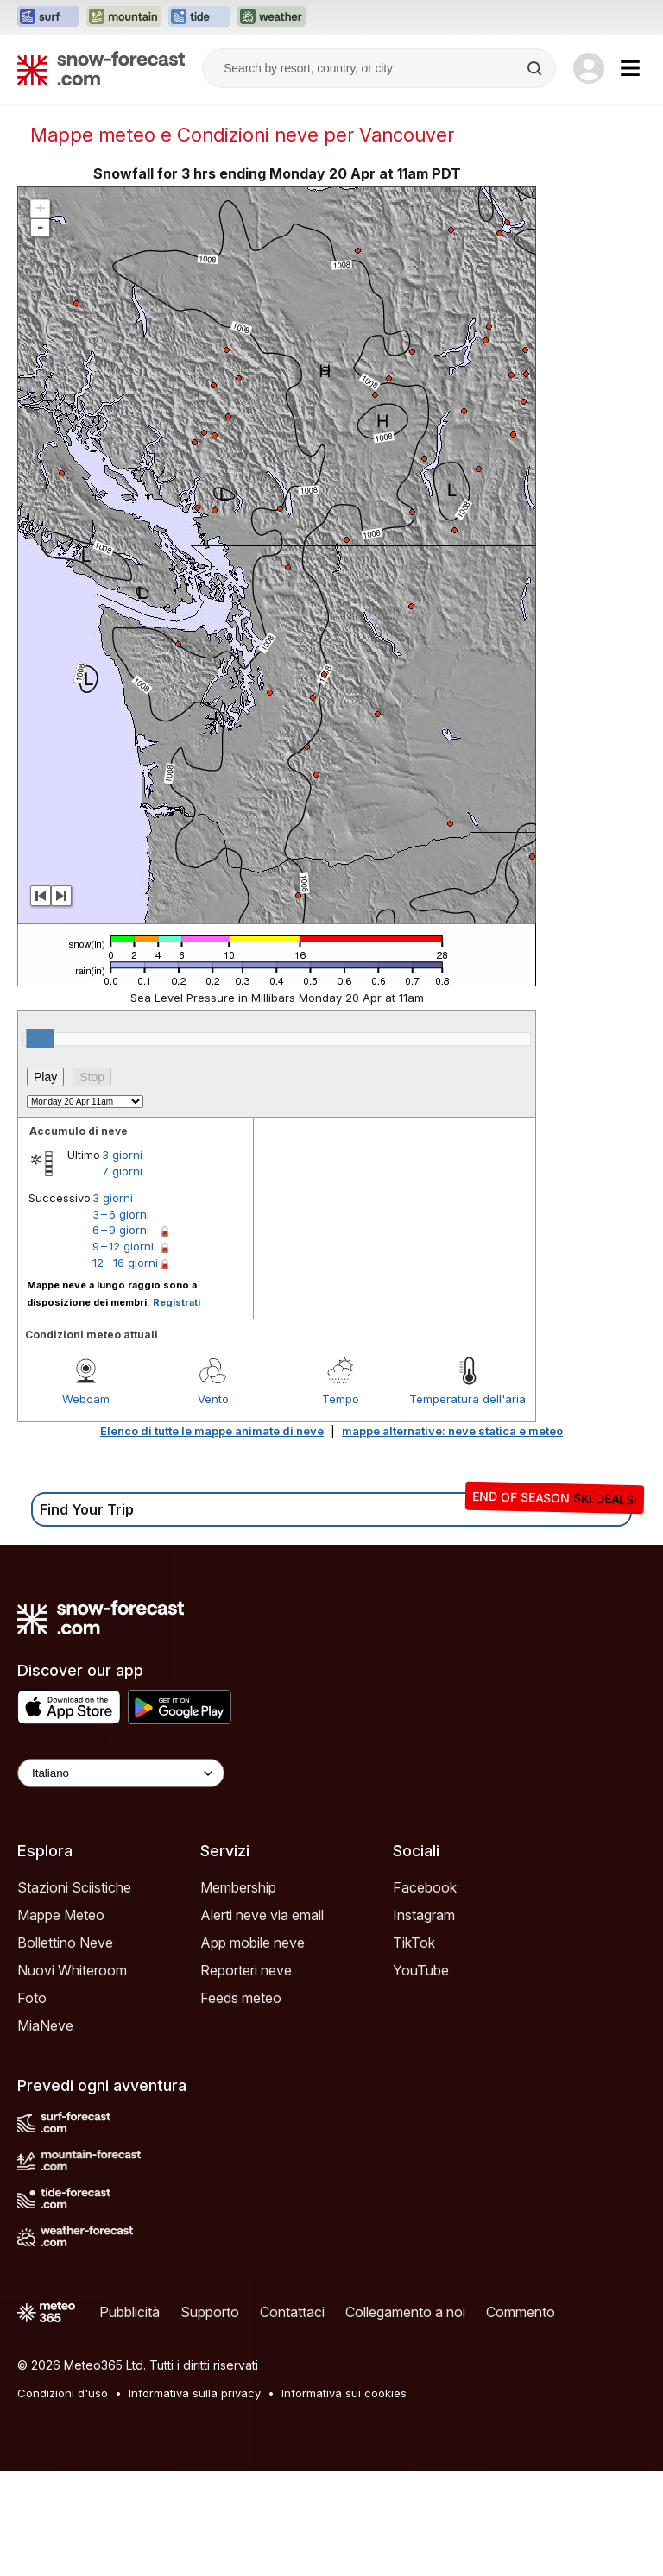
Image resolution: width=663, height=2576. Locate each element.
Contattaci (292, 2312)
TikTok (414, 1942)
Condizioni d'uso (62, 2393)
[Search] (536, 68)
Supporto (209, 2312)
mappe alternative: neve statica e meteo (452, 1431)
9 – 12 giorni (123, 1246)
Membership (238, 1887)
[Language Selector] (120, 1773)
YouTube (421, 1970)
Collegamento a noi (405, 2312)
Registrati (176, 1302)
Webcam (86, 1399)
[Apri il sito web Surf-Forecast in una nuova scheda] (48, 17)
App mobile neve (252, 1942)
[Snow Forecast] (101, 68)
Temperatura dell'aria (467, 1399)
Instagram (424, 1915)
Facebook (425, 1887)
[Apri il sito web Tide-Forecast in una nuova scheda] (199, 17)
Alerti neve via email (262, 1915)
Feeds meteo (240, 1997)
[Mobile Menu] (630, 68)
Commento (520, 2312)
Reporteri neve (246, 1970)
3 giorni (122, 1155)
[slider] (40, 1038)
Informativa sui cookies (344, 2393)
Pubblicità (129, 2312)
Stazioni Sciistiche (74, 1887)
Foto (32, 1997)
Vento (213, 1399)
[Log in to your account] (588, 68)
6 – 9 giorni (120, 1230)
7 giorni (122, 1171)
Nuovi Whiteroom (72, 1970)
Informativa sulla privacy (195, 2393)
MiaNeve (45, 2025)
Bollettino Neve (65, 1942)
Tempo (340, 1399)
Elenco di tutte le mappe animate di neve (212, 1431)
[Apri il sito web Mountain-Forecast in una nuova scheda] (123, 17)
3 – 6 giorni (120, 1214)
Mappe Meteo (60, 1915)
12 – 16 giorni (125, 1262)
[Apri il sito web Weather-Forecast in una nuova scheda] (271, 17)
